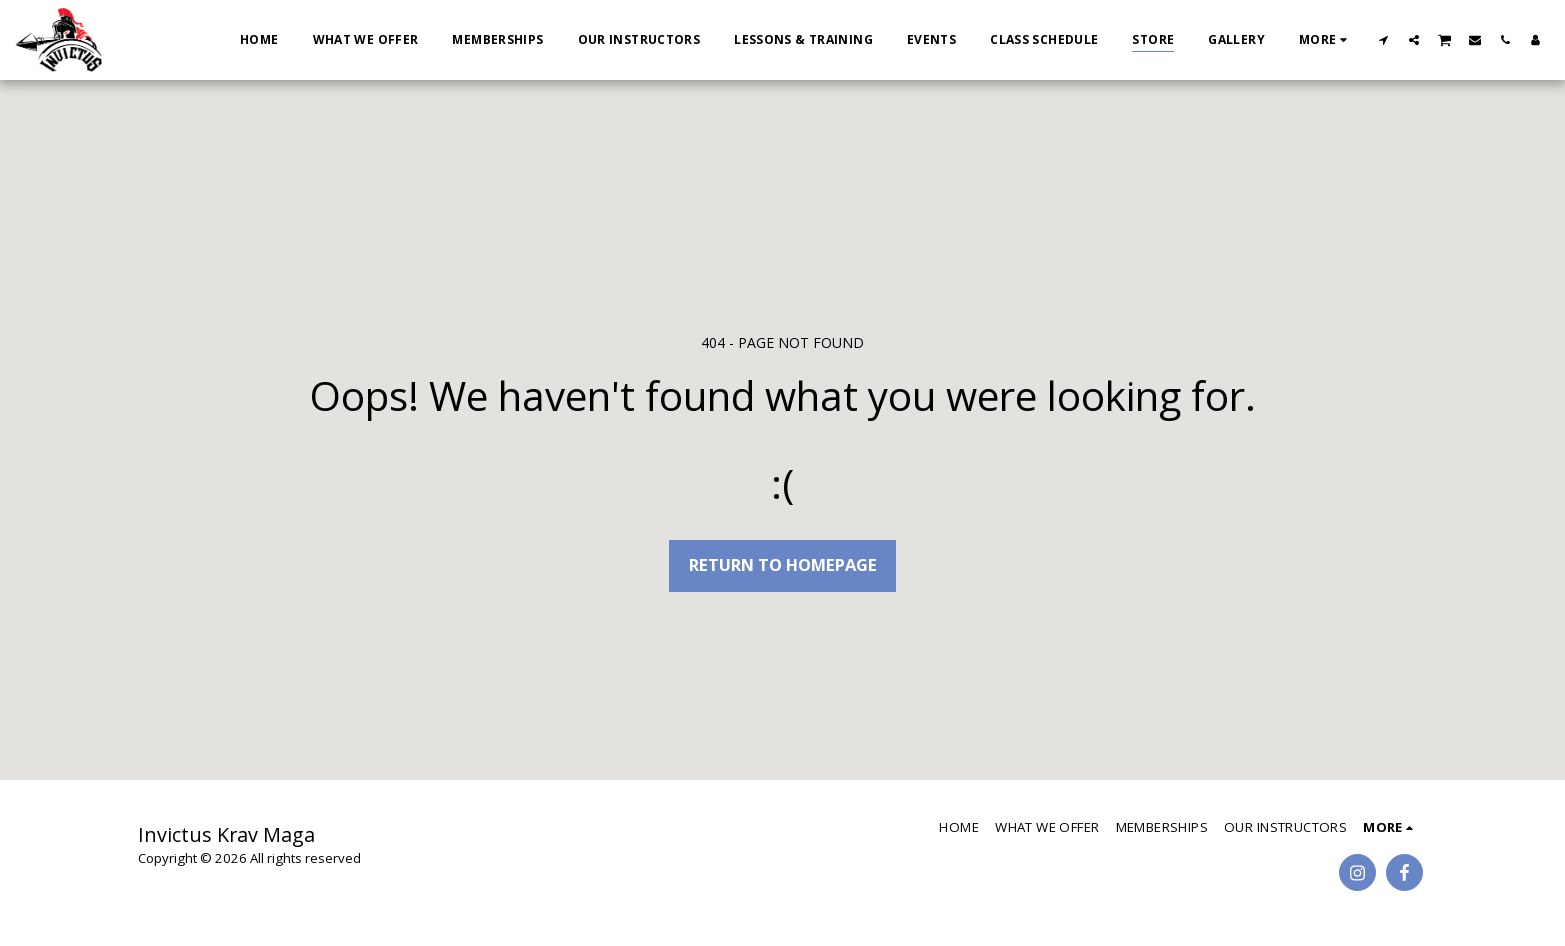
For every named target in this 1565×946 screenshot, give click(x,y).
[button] (1384, 39)
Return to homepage (783, 564)
